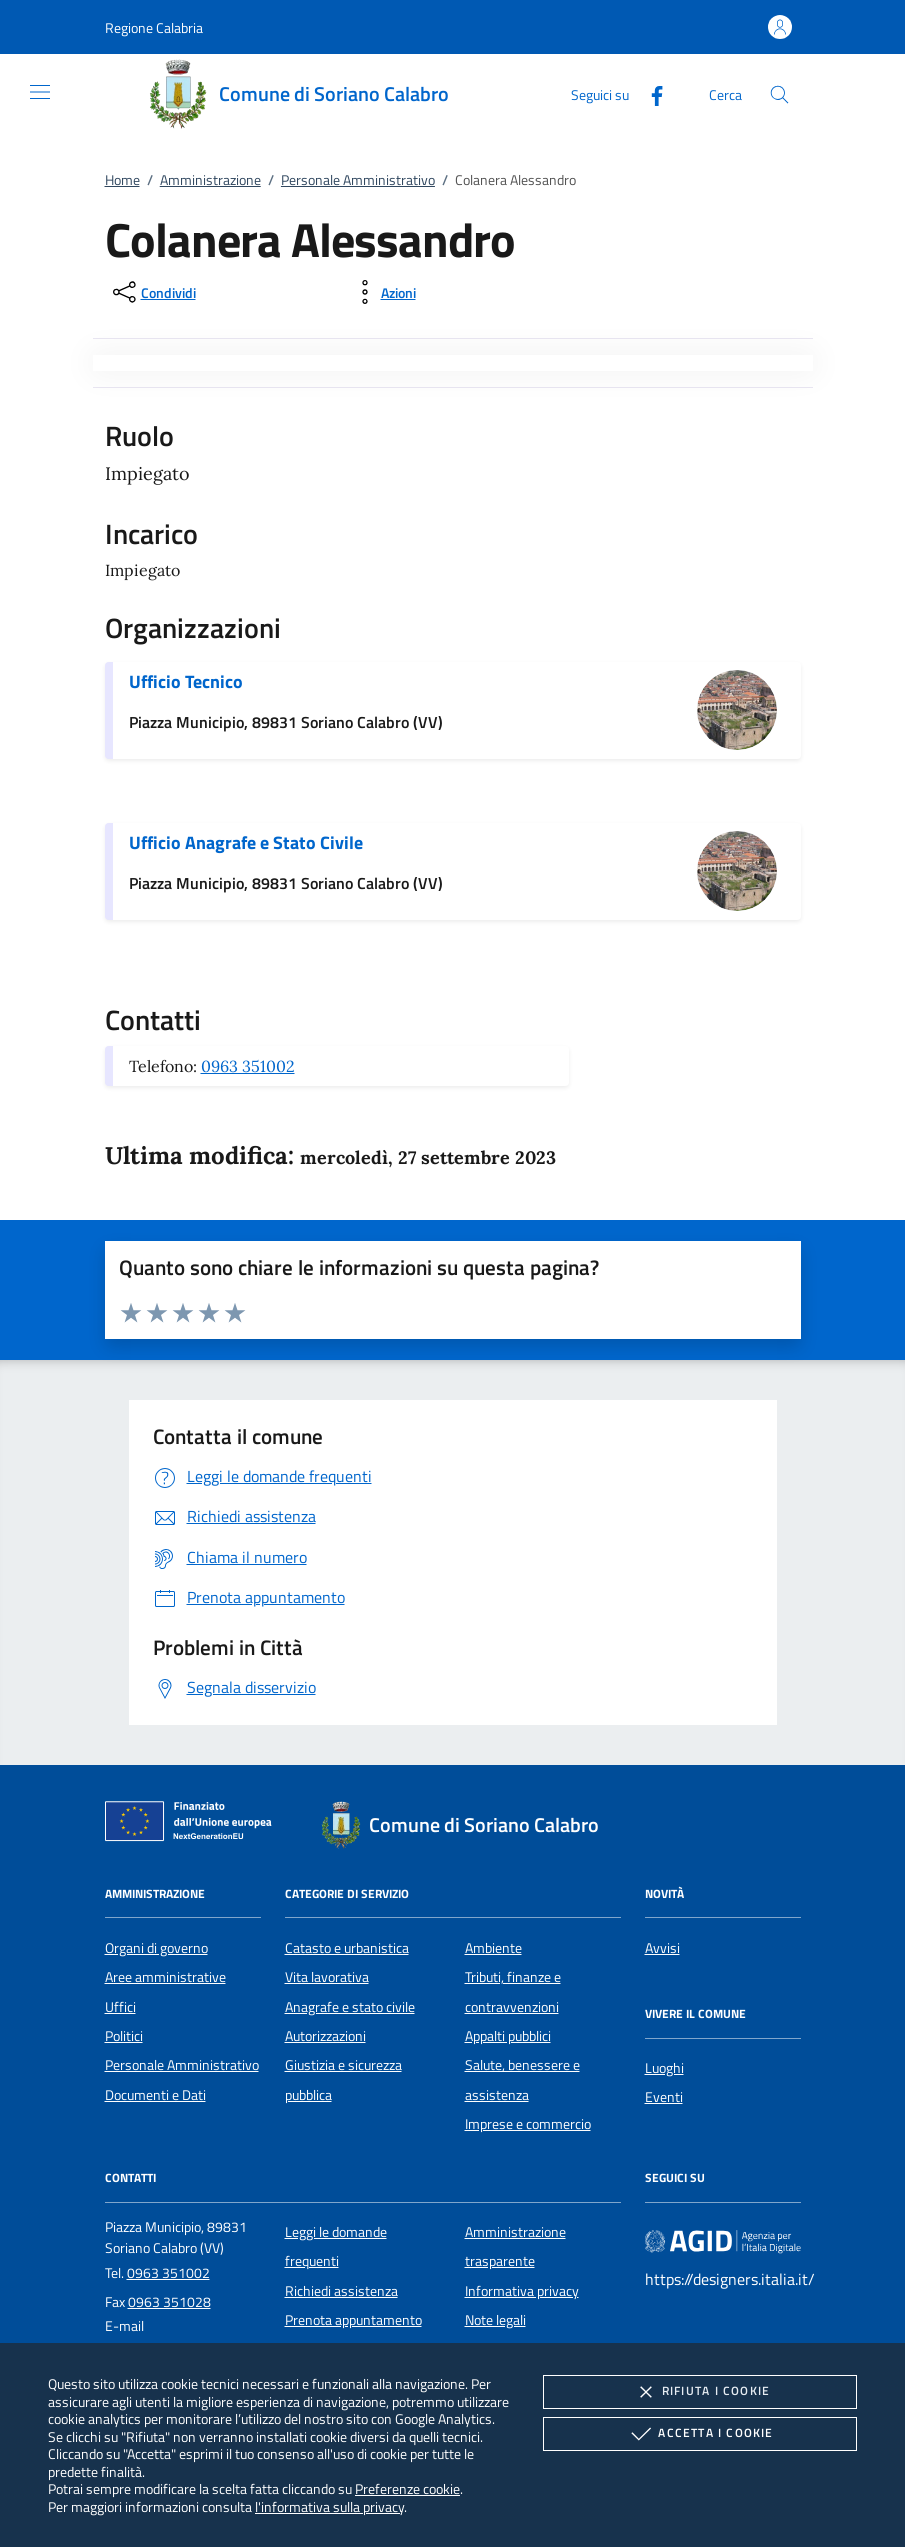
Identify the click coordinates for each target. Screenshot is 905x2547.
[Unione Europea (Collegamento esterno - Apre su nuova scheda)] (194, 1825)
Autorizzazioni (325, 2036)
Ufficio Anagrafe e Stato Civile (246, 842)
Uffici (120, 2007)
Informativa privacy (522, 2291)
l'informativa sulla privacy (329, 2506)
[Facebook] (649, 93)
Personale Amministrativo (358, 180)
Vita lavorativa (327, 1977)
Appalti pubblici (508, 2036)
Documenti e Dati (155, 2095)
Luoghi (664, 2068)
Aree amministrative (165, 1977)
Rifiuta (700, 2392)
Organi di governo (156, 1948)
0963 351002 (248, 1066)
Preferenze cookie (407, 2488)
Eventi (664, 2097)
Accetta (699, 2434)
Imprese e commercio (528, 2124)
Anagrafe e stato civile (350, 2007)
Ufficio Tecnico (186, 681)
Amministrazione (210, 180)
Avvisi (662, 1948)
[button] (154, 27)
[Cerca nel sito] (779, 94)
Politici (124, 2036)
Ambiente (493, 1948)
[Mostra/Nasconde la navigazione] (40, 92)
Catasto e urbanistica (347, 1948)
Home (122, 180)
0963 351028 (169, 2302)
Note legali (495, 2320)
